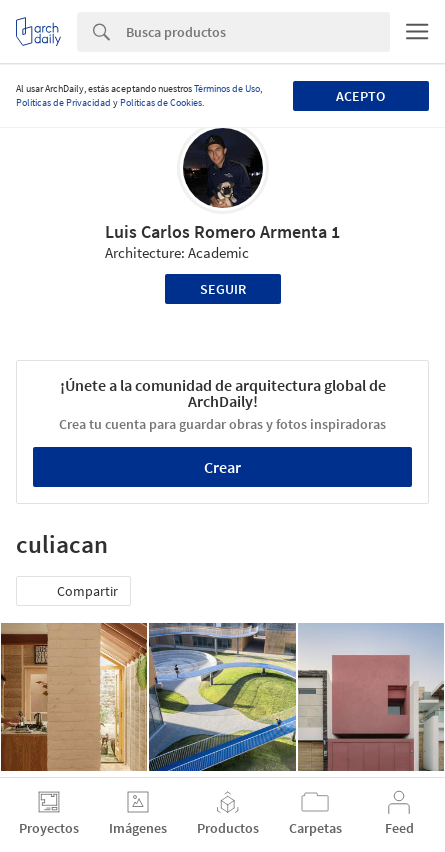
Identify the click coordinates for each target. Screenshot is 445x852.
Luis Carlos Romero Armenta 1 (222, 231)
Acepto (360, 96)
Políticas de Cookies (161, 102)
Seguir (223, 289)
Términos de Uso (227, 88)
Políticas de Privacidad (63, 102)
